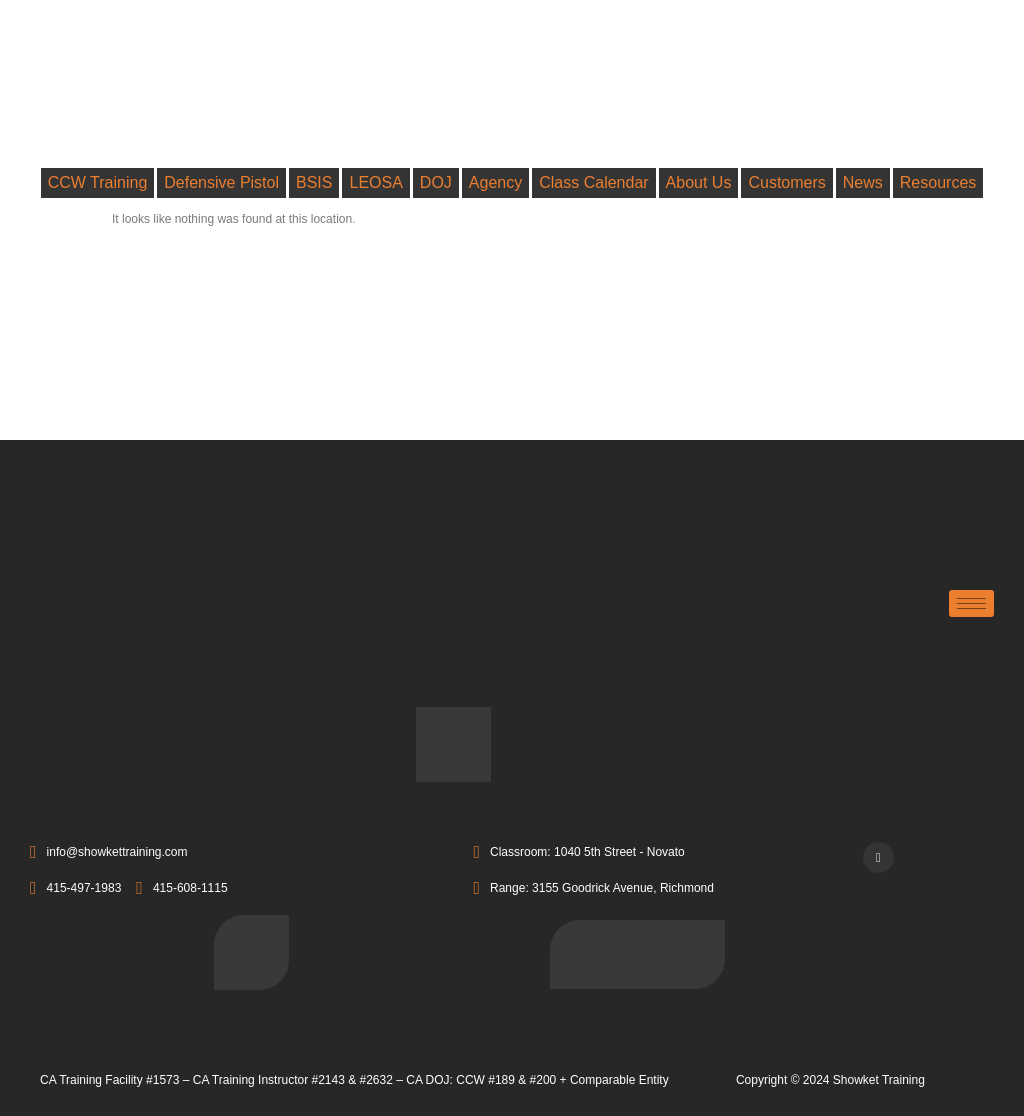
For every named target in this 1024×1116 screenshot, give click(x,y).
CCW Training (98, 182)
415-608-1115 (181, 889)
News (863, 182)
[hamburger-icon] (971, 603)
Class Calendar (593, 182)
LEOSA (375, 182)
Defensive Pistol (221, 182)
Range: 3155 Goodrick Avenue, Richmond (593, 889)
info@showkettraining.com (109, 853)
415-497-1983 (75, 889)
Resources (938, 182)
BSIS (314, 182)
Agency (495, 182)
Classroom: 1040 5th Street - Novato (578, 853)
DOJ (436, 182)
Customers (786, 182)
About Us (699, 182)
